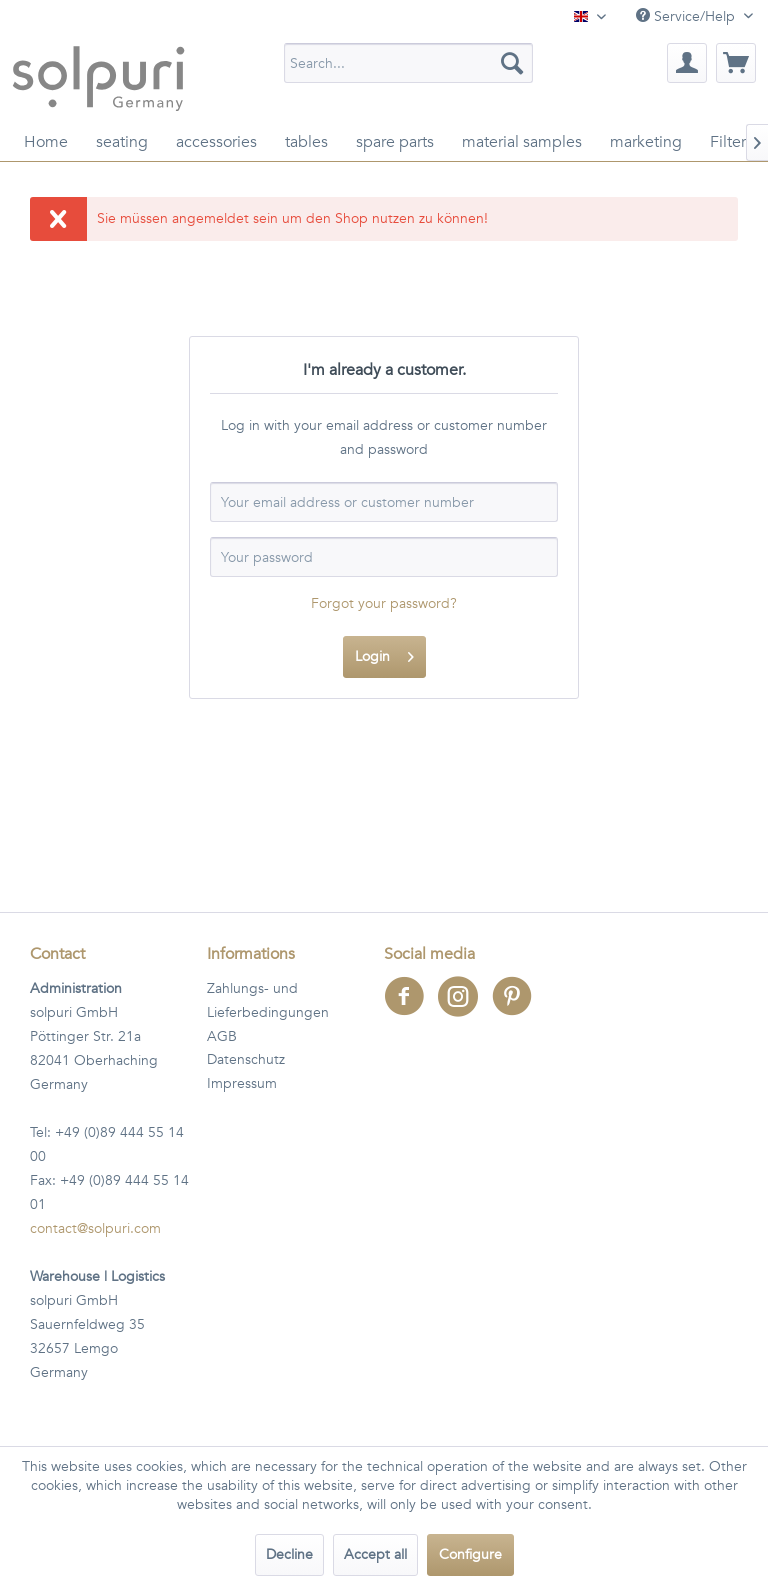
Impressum (242, 1083)
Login (384, 653)
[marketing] (646, 142)
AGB (222, 1036)
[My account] (687, 63)
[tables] (306, 142)
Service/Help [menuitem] (687, 16)
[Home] (46, 142)
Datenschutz (246, 1059)
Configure (470, 1554)
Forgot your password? (384, 603)
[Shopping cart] (736, 63)
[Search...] (409, 63)
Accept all (375, 1554)
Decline (289, 1554)
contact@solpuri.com (95, 1228)
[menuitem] (409, 63)
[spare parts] (395, 142)
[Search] (512, 63)
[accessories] (216, 142)
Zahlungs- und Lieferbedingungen (268, 1000)
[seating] (122, 142)
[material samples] (522, 142)
